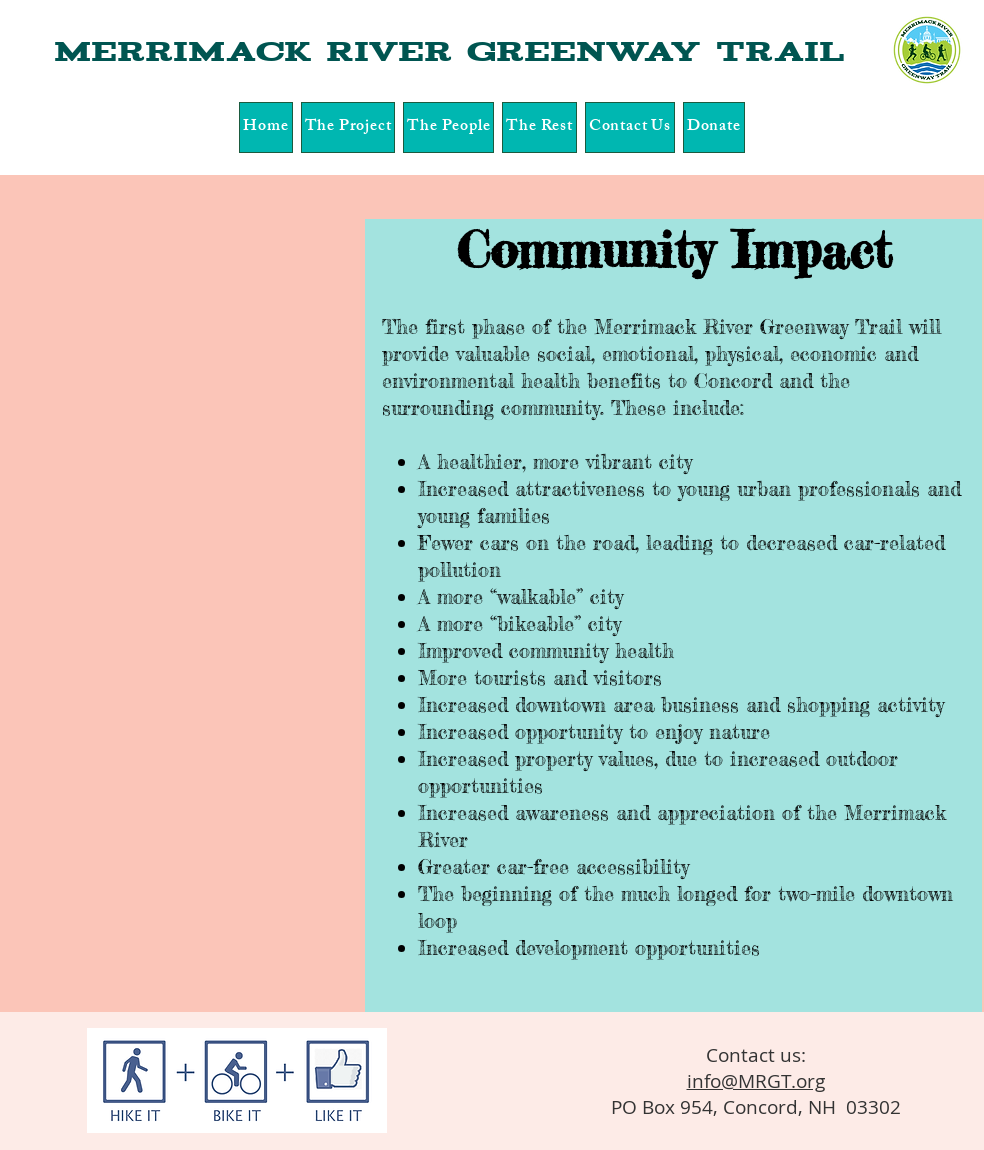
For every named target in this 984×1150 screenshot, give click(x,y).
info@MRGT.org (756, 1081)
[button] (348, 127)
